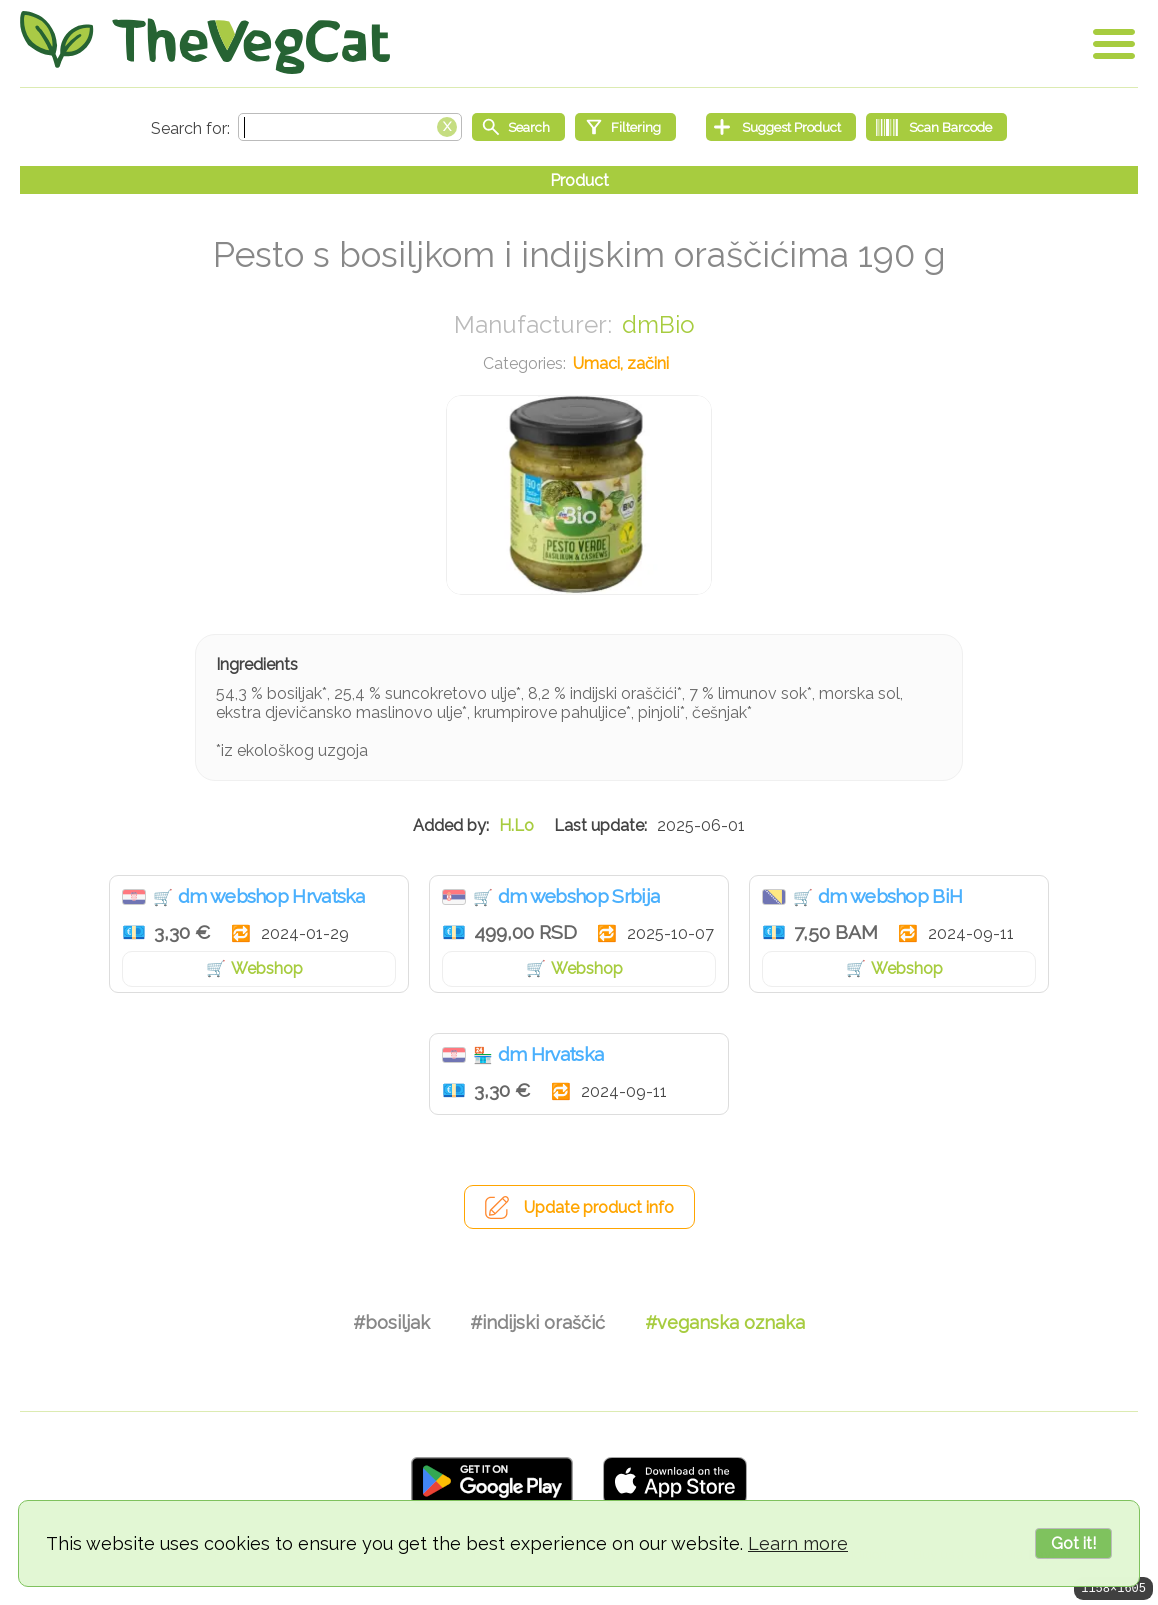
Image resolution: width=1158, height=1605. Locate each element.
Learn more (798, 1543)
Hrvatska (134, 897)
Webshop (267, 968)
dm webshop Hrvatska (271, 896)
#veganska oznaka (725, 1322)
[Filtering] (625, 127)
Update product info (599, 1207)
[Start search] (518, 127)
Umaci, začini (621, 363)
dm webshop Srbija (578, 896)
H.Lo (516, 825)
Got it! (1073, 1543)
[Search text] (350, 127)
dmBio (658, 324)
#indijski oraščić (537, 1322)
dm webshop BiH (890, 896)
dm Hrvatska (550, 1054)
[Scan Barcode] (936, 127)
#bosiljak (391, 1322)
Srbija (454, 897)
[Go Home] (205, 42)
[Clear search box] (447, 125)
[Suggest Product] (781, 127)
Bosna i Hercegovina (774, 897)
